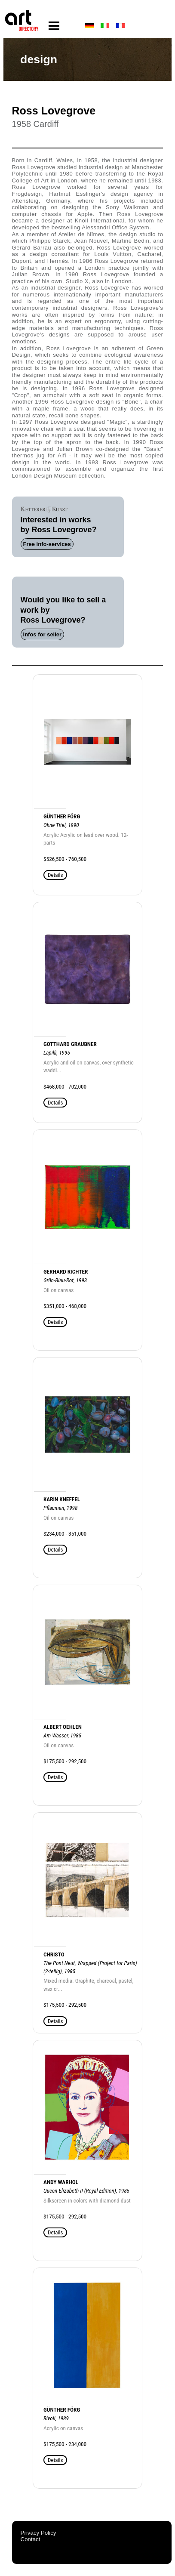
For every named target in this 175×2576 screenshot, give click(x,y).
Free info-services (47, 544)
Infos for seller (42, 634)
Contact (30, 2539)
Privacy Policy (38, 2533)
